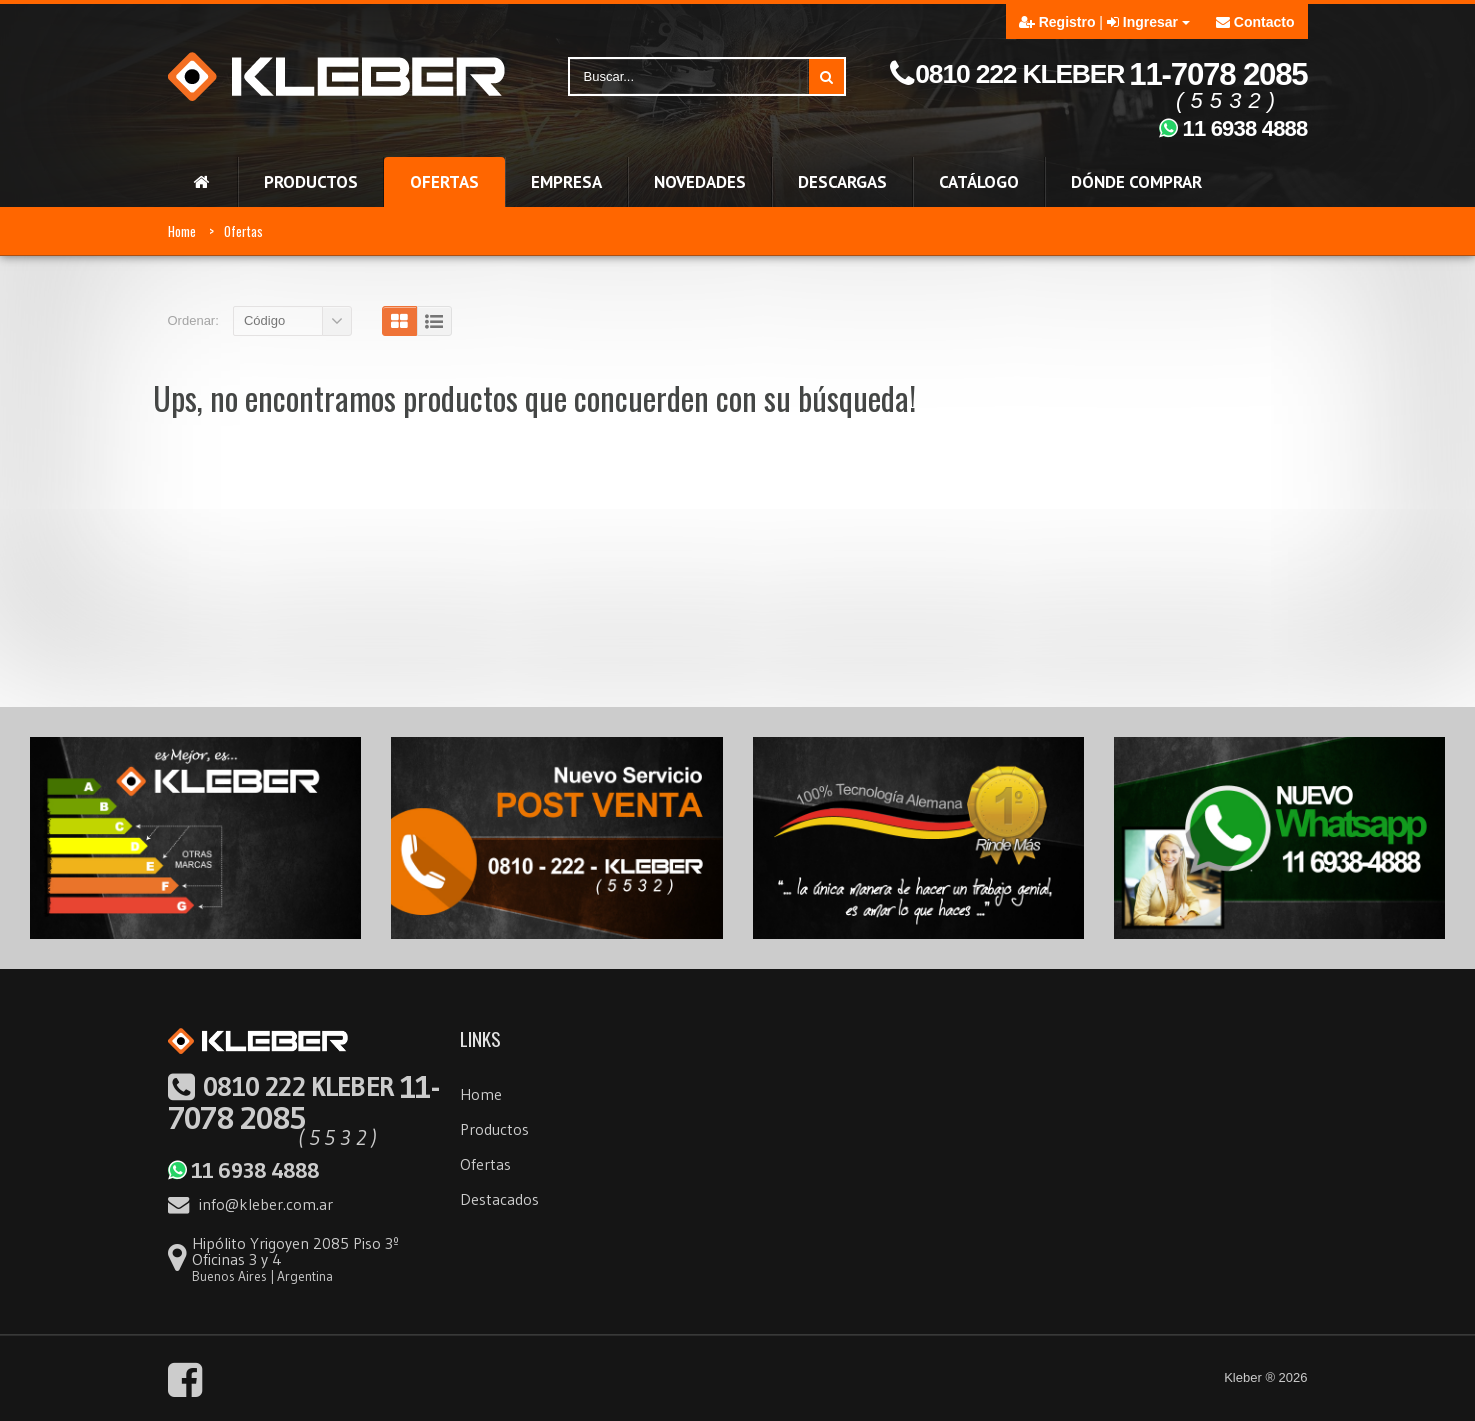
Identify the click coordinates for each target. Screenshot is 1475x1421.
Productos (494, 1129)
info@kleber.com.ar (250, 1204)
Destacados (499, 1199)
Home (182, 231)
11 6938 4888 (243, 1169)
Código (264, 320)
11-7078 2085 (303, 1103)
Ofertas (243, 231)
